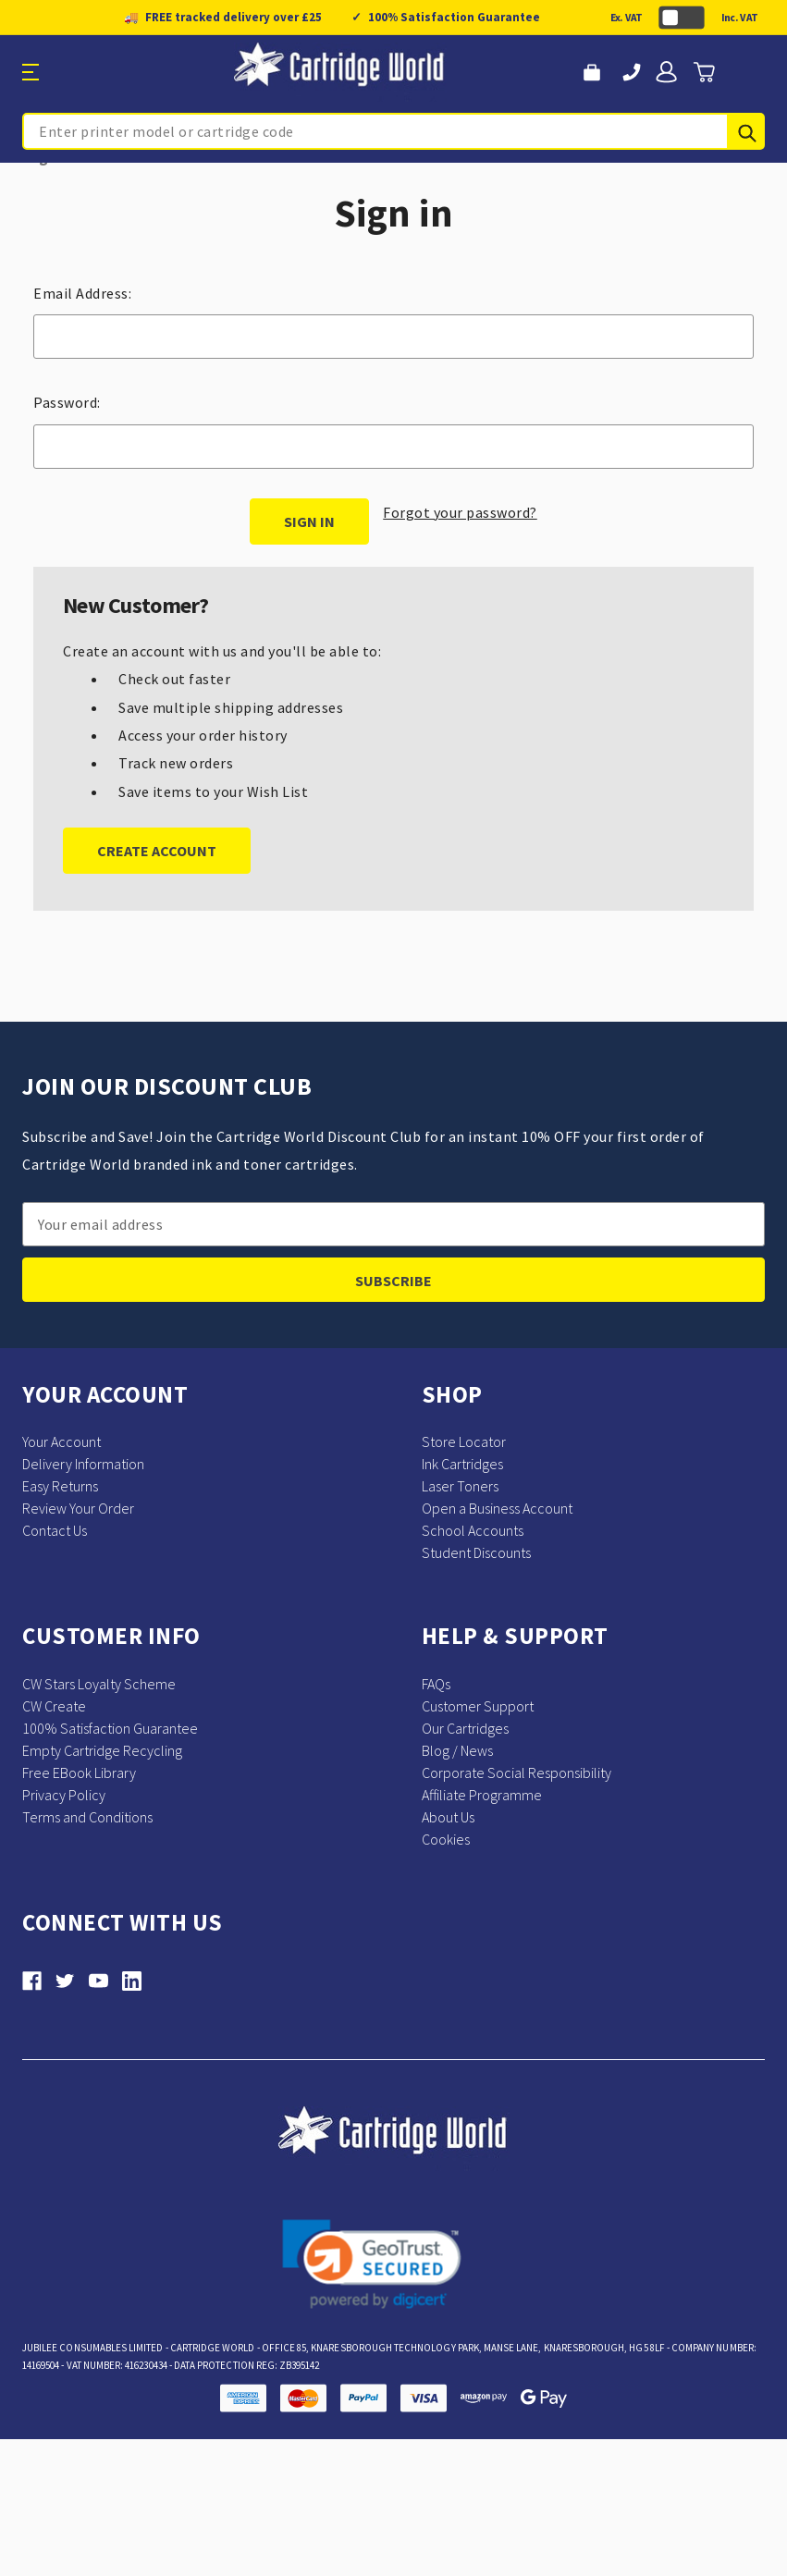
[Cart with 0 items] (704, 72)
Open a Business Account (497, 1508)
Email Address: (82, 293)
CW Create (54, 1706)
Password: (67, 402)
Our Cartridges (465, 1728)
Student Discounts (476, 1552)
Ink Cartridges (462, 1463)
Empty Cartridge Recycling (102, 1750)
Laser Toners (460, 1486)
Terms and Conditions (87, 1817)
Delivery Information (83, 1463)
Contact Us (54, 1530)
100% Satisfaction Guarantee (110, 1728)
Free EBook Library (79, 1772)
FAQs (436, 1683)
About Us (448, 1817)
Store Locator (464, 1441)
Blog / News (457, 1750)
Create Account (156, 850)
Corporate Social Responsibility (516, 1772)
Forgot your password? (460, 512)
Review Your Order (78, 1508)
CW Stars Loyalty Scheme (99, 1683)
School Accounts (472, 1530)
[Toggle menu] (97, 72)
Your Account (61, 1441)
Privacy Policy (63, 1794)
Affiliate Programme (482, 1794)
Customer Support (478, 1706)
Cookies (446, 1839)
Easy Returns (60, 1486)
